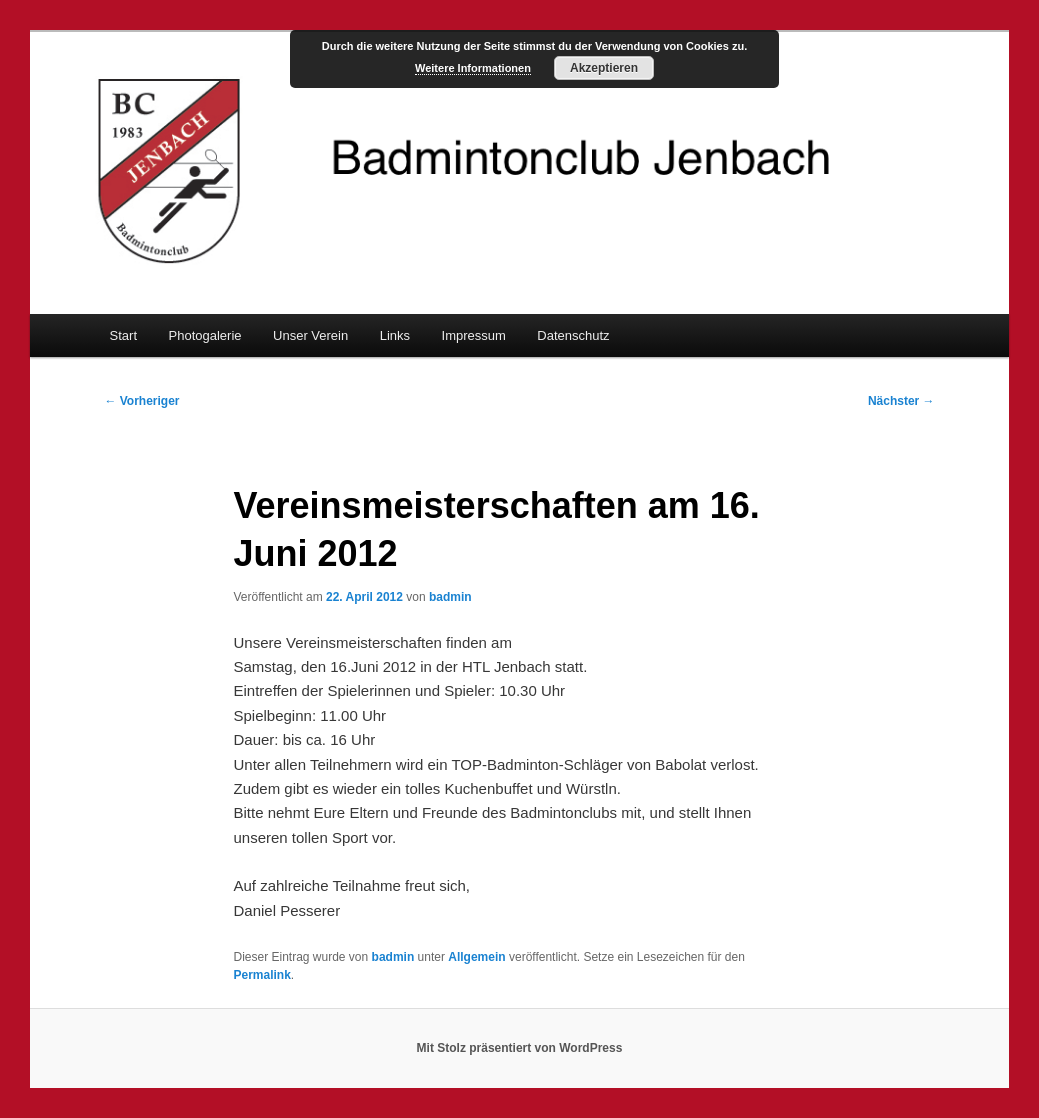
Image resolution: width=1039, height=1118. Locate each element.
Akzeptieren (604, 68)
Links (395, 335)
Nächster (901, 401)
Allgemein (476, 957)
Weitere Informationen (473, 68)
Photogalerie (205, 335)
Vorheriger (141, 401)
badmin (450, 597)
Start (123, 335)
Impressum (474, 335)
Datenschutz (573, 335)
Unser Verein (310, 335)
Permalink (261, 975)
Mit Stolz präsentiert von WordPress (520, 1048)
